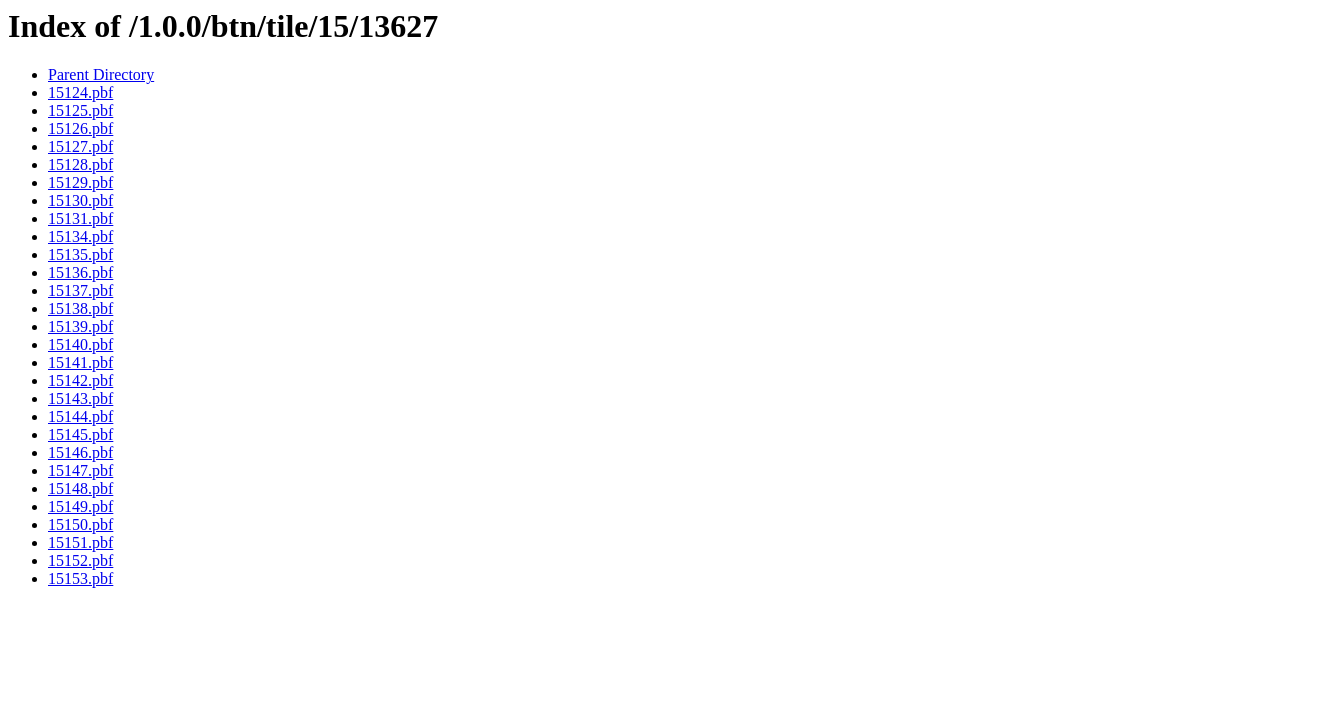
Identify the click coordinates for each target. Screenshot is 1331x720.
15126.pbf (80, 128)
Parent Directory (101, 74)
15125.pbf (80, 110)
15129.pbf (80, 182)
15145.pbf (80, 434)
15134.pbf (80, 236)
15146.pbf (80, 452)
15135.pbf (80, 254)
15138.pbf (80, 308)
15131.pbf (80, 218)
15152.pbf (80, 560)
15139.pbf (80, 326)
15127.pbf (80, 146)
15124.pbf (80, 92)
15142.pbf (80, 380)
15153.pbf (80, 578)
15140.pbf (80, 344)
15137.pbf (80, 290)
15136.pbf (80, 272)
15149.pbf (80, 506)
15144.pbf (80, 416)
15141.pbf (80, 362)
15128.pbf (80, 164)
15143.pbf (80, 398)
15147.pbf (80, 470)
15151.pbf (80, 542)
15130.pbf (80, 200)
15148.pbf (80, 488)
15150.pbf (80, 524)
